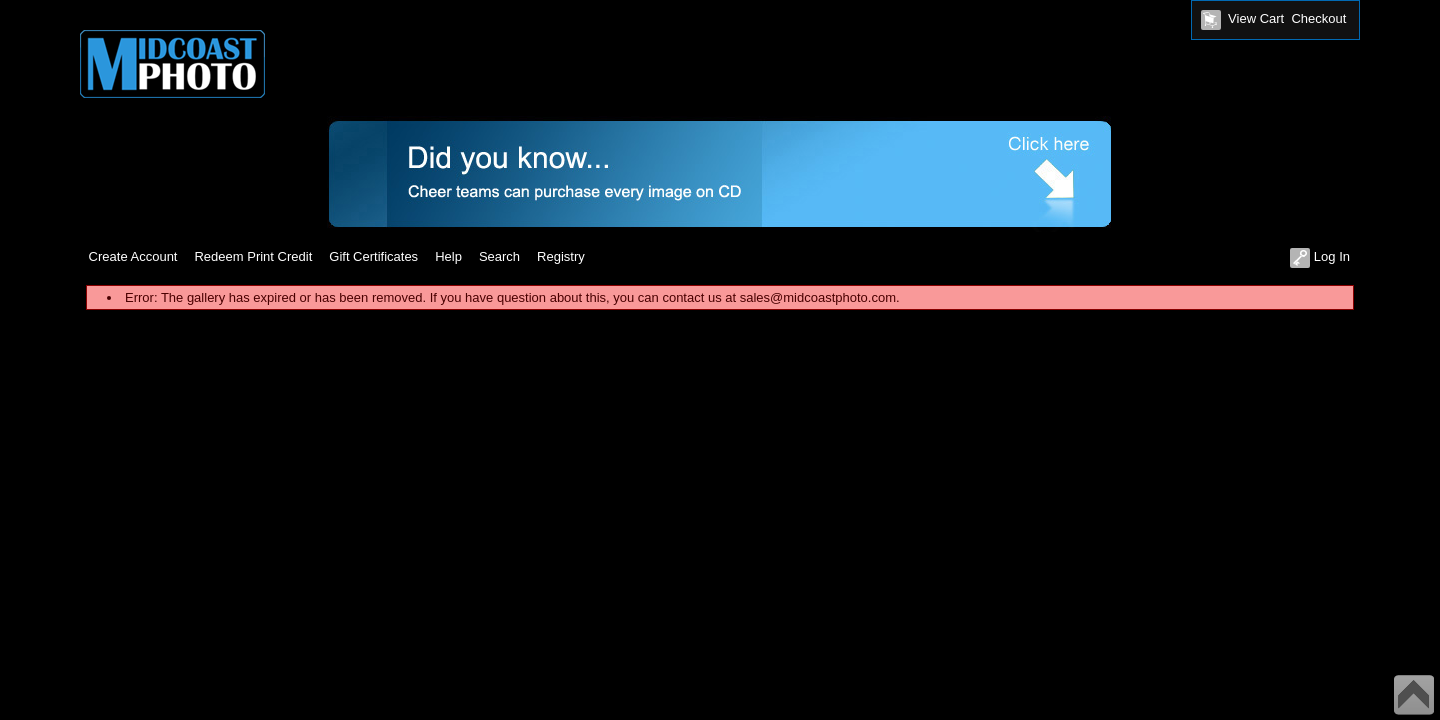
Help (448, 256)
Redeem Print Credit (253, 256)
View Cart (1256, 18)
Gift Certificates (373, 256)
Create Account (133, 256)
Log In (1320, 256)
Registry (561, 256)
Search (499, 256)
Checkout (1318, 18)
